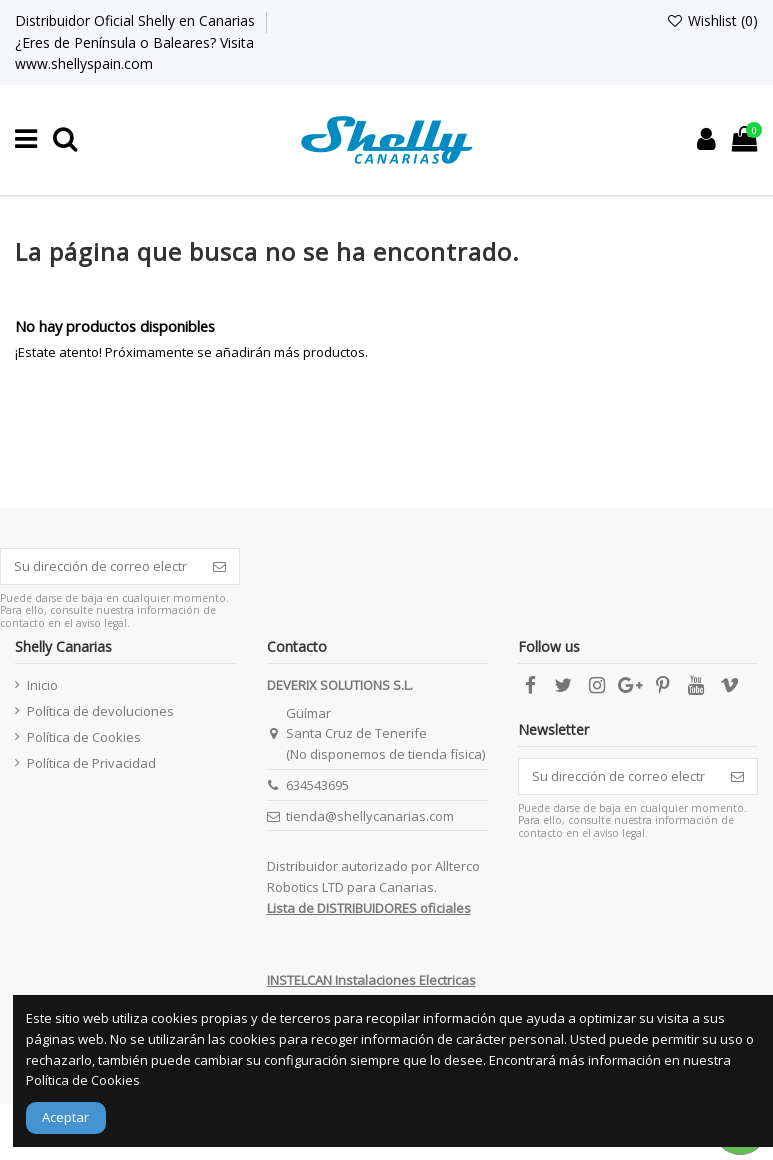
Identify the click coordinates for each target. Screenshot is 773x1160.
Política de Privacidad (91, 763)
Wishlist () (712, 20)
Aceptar (65, 1117)
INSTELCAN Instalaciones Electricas (371, 980)
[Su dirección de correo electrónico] (100, 566)
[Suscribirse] (219, 566)
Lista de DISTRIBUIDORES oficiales (369, 908)
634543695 (317, 785)
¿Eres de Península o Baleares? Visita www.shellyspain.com (134, 53)
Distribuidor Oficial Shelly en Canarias (137, 20)
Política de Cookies (84, 737)
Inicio (42, 685)
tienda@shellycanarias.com (370, 816)
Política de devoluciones (100, 711)
